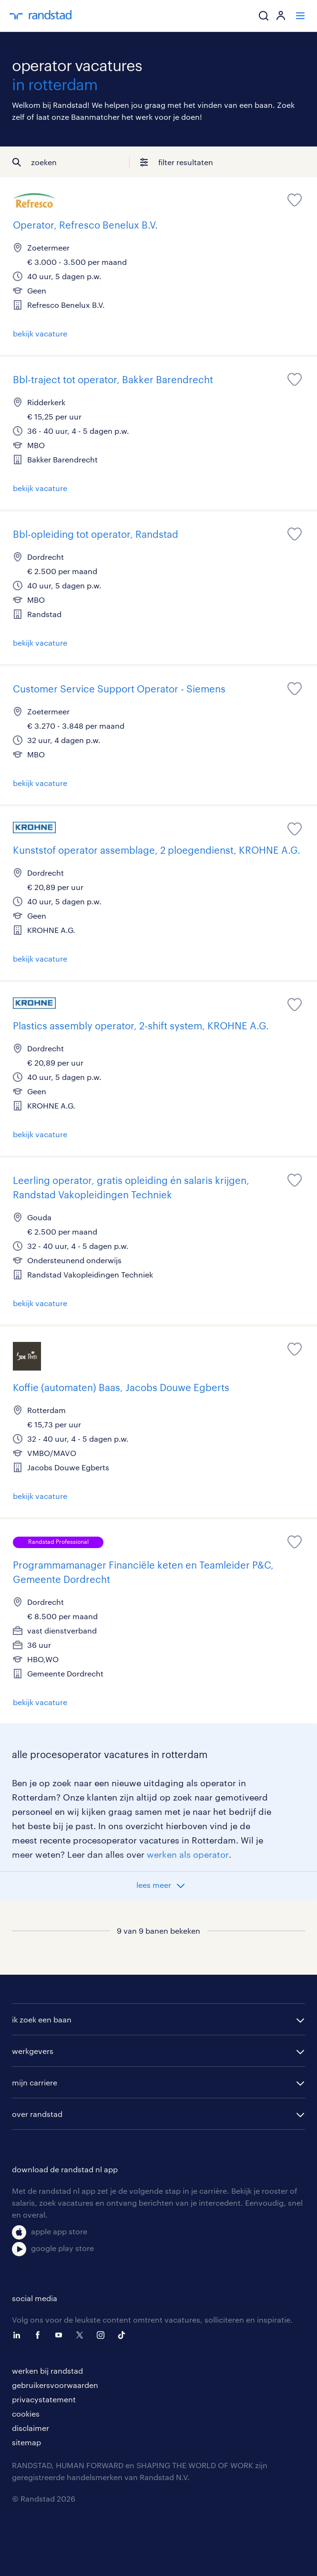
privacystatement (44, 2399)
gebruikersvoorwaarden (55, 2384)
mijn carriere (34, 2082)
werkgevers (32, 2050)
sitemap (26, 2442)
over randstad (37, 2113)
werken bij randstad (47, 2370)
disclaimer (30, 2427)
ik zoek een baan (42, 2019)
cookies (26, 2413)
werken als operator (188, 1854)
